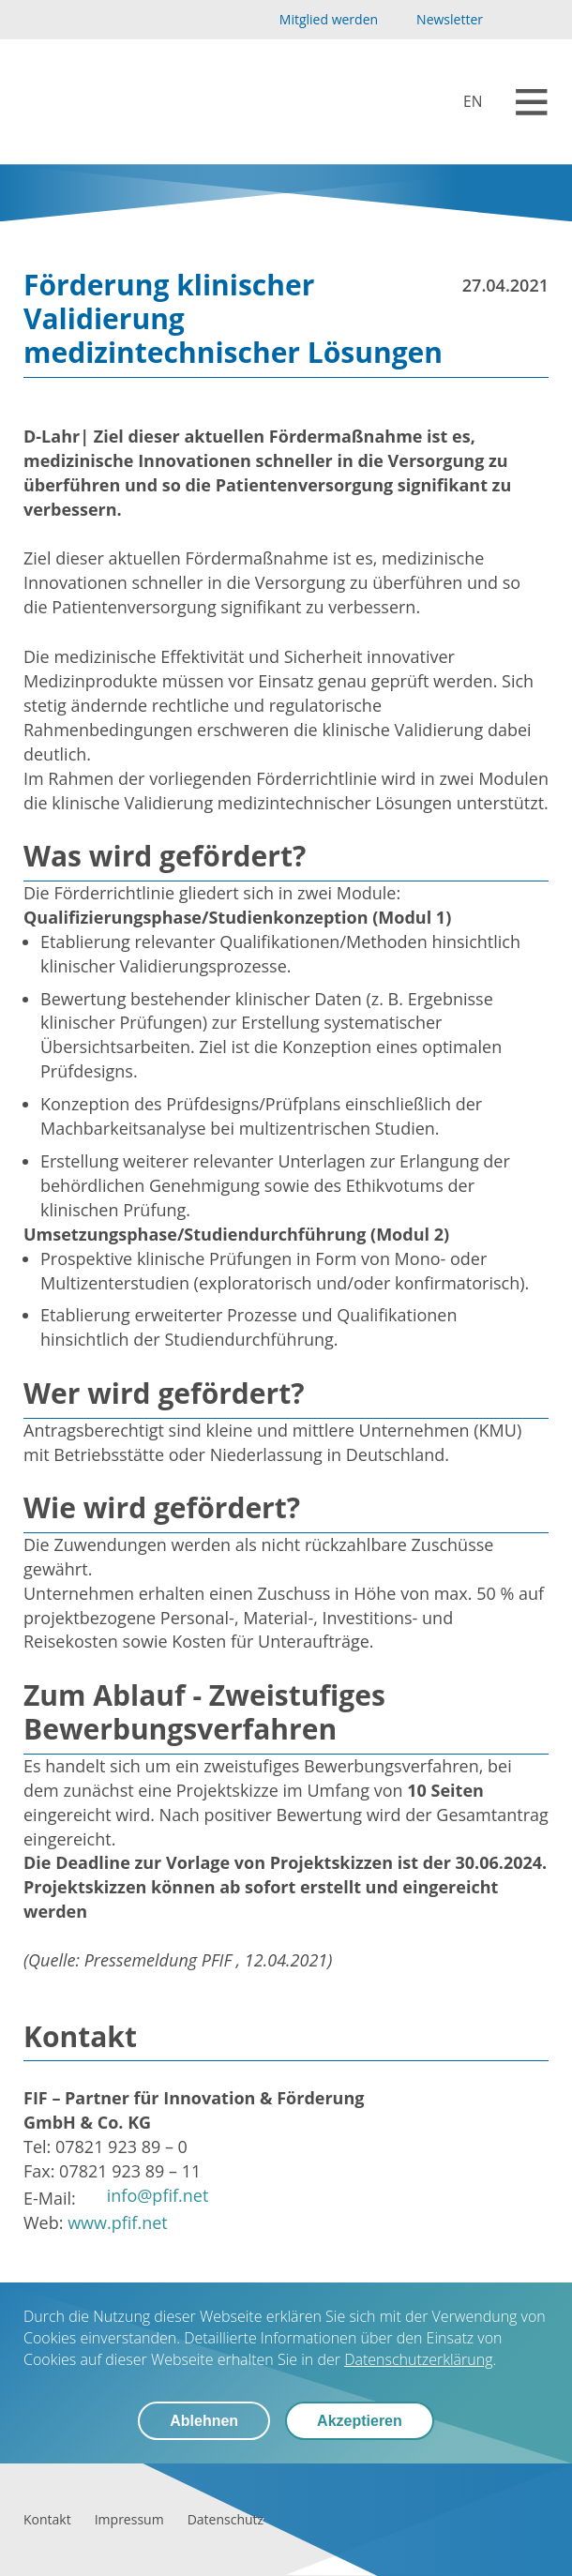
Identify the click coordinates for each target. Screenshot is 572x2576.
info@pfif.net (158, 2195)
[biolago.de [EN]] (460, 101)
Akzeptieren (359, 2421)
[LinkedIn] (537, 20)
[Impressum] (129, 2519)
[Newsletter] (437, 20)
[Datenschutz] (225, 2519)
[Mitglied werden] (313, 20)
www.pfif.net (118, 2222)
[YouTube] (507, 20)
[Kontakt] (47, 2519)
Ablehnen (204, 2421)
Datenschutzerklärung (418, 2359)
